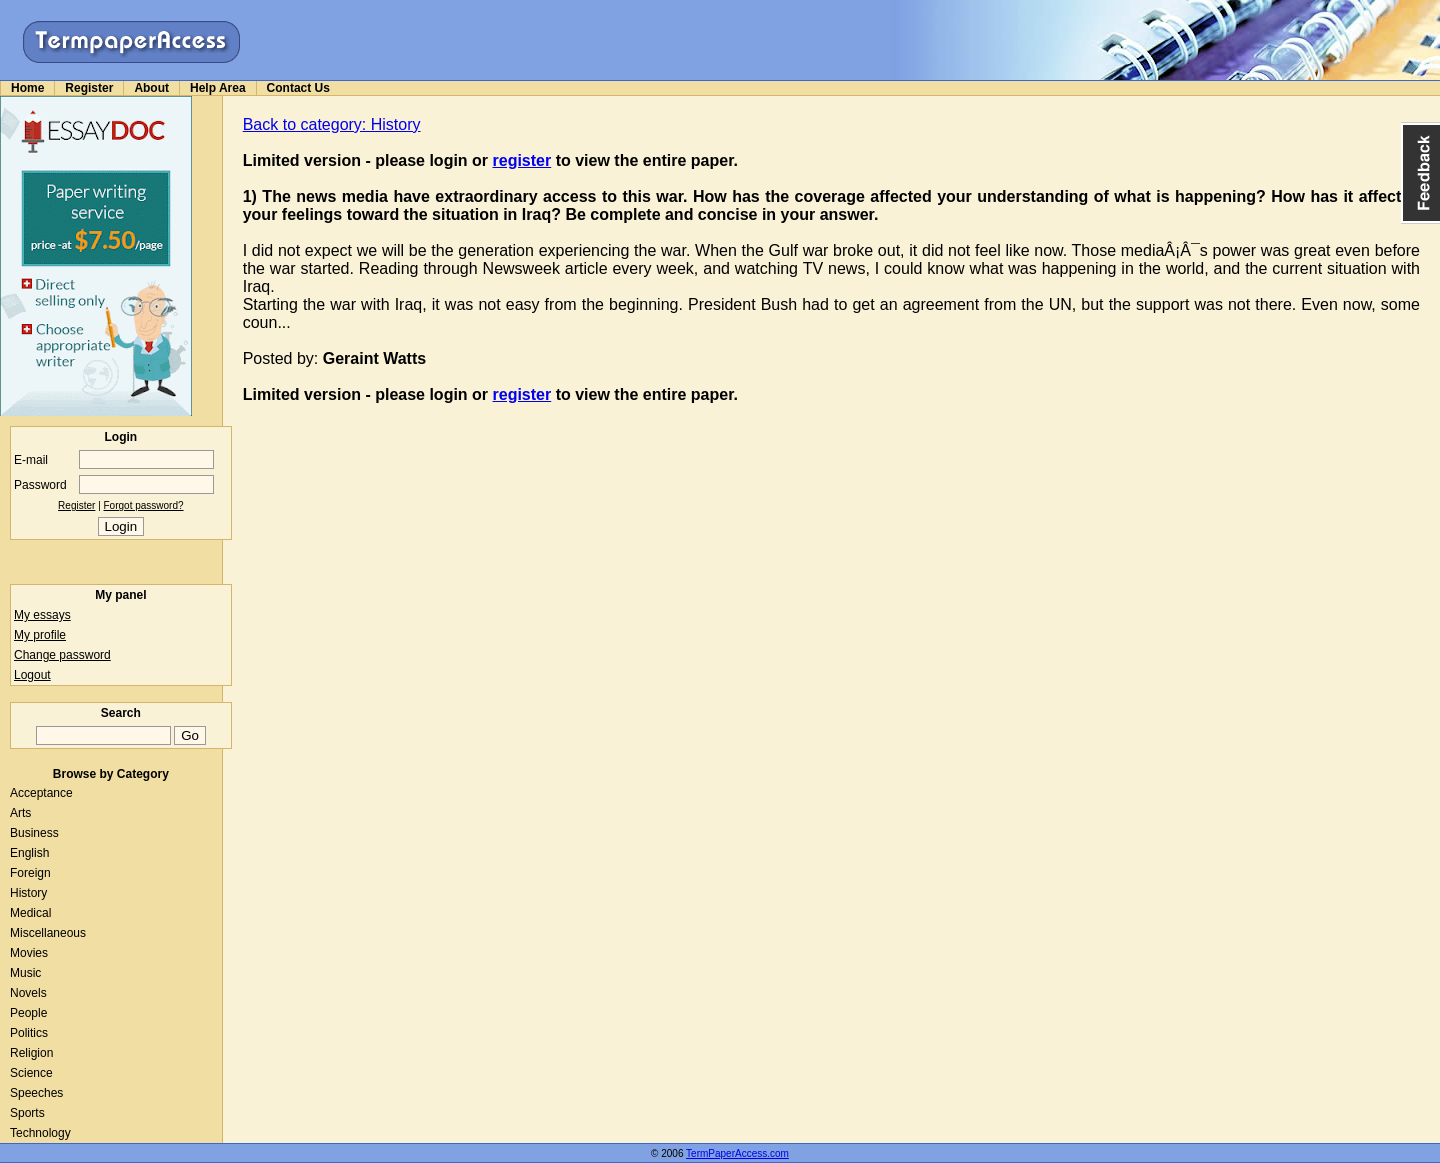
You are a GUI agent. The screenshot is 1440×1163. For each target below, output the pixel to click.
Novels (28, 993)
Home (27, 88)
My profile (40, 635)
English (29, 853)
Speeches (36, 1093)
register (522, 160)
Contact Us (298, 88)
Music (25, 973)
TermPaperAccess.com (737, 1153)
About (151, 88)
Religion (31, 1053)
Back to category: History (332, 124)
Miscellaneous (48, 933)
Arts (20, 813)
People (28, 1013)
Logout (32, 675)
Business (34, 833)
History (28, 893)
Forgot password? (144, 505)
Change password (62, 655)
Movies (29, 953)
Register (89, 88)
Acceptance (41, 793)
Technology (40, 1133)
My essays (42, 615)
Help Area (218, 88)
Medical (30, 913)
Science (31, 1073)
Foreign (30, 873)
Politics (29, 1033)
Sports (27, 1113)
